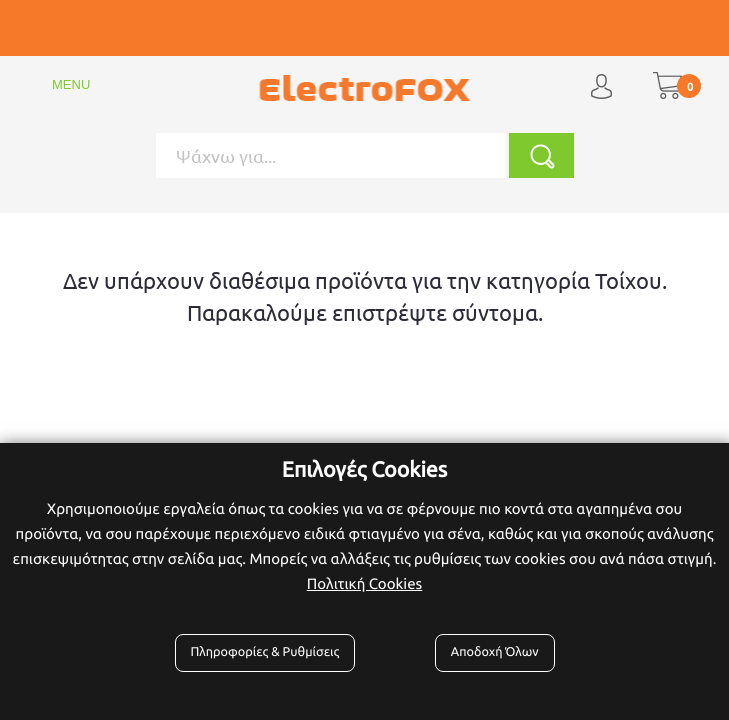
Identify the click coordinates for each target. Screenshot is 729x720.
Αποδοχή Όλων (495, 652)
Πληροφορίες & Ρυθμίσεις (265, 652)
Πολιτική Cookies (364, 583)
